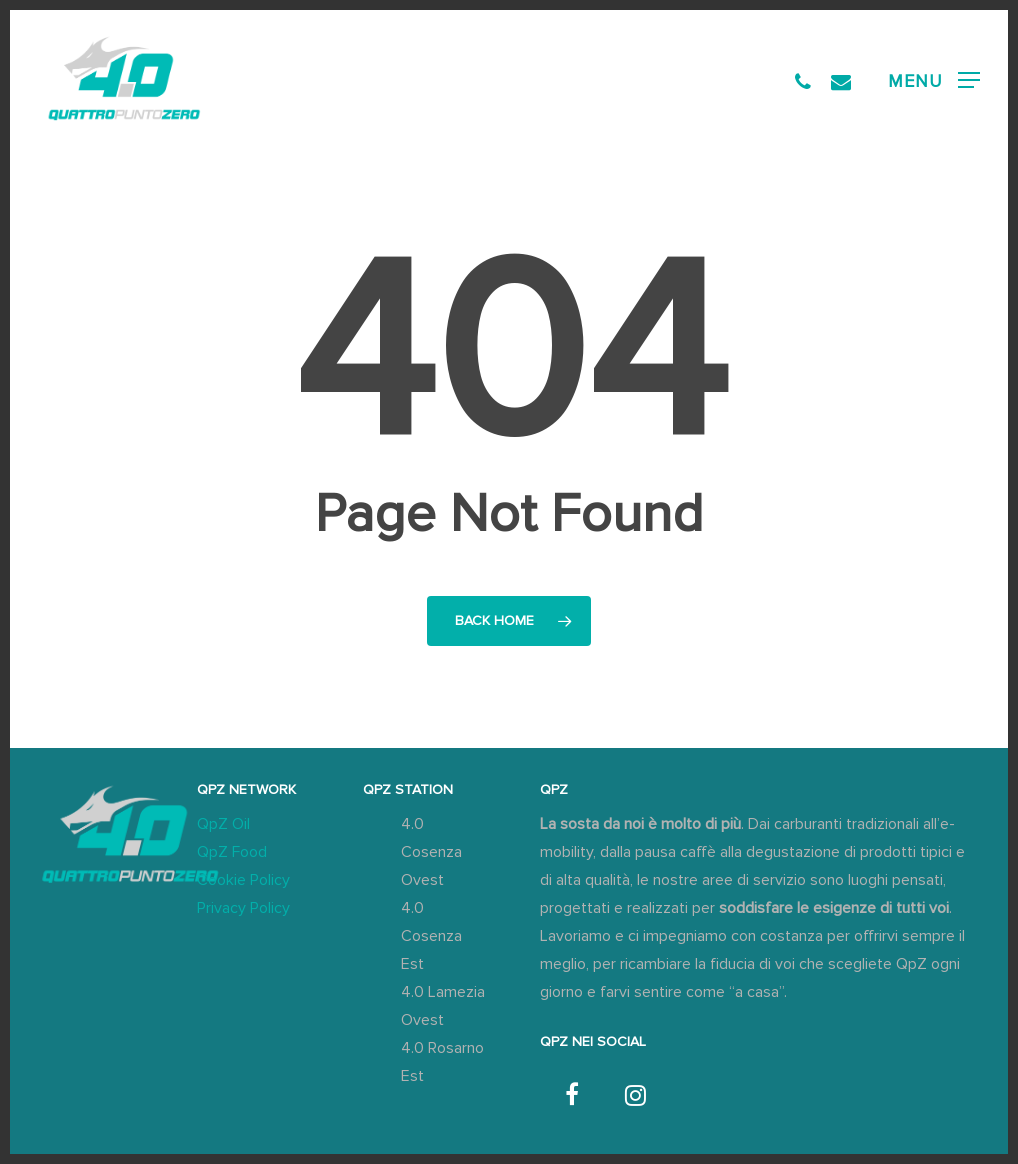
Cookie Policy (243, 880)
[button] (934, 80)
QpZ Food (232, 852)
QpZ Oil (223, 824)
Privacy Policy (243, 908)
